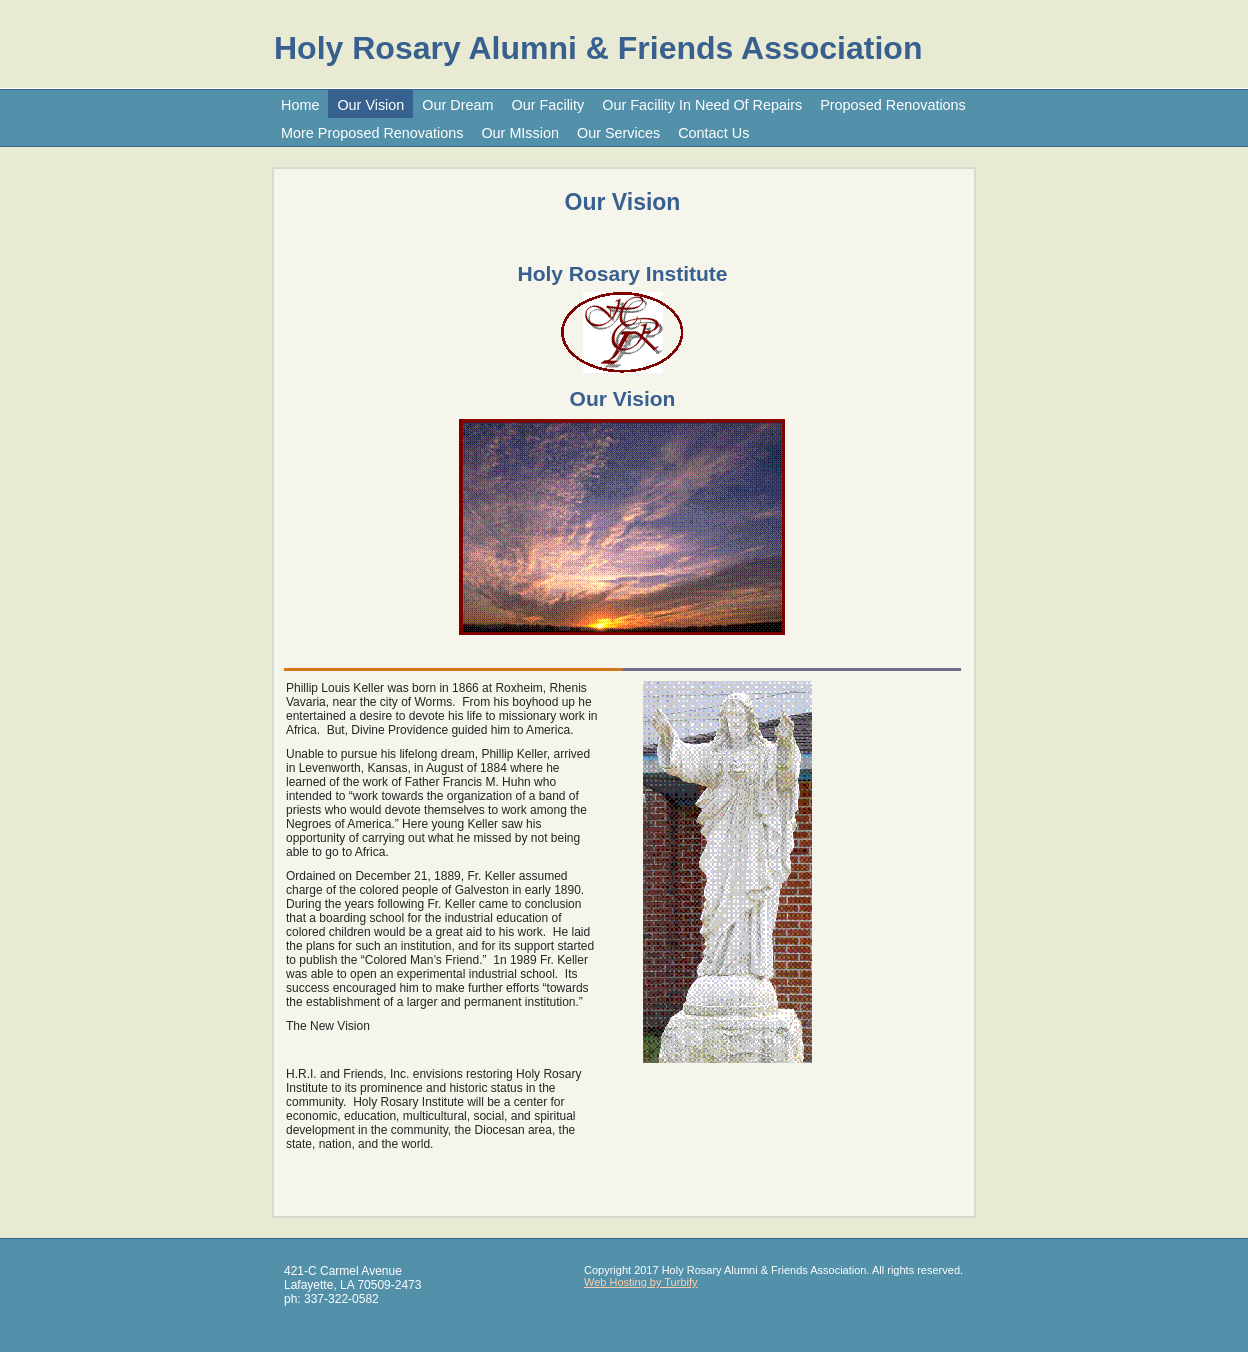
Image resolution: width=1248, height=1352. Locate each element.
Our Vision (370, 105)
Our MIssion (520, 133)
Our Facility (548, 105)
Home (300, 105)
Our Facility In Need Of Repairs (702, 105)
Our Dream (457, 105)
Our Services (618, 133)
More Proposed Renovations (372, 133)
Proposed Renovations (893, 105)
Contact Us (713, 133)
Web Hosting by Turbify (641, 1282)
